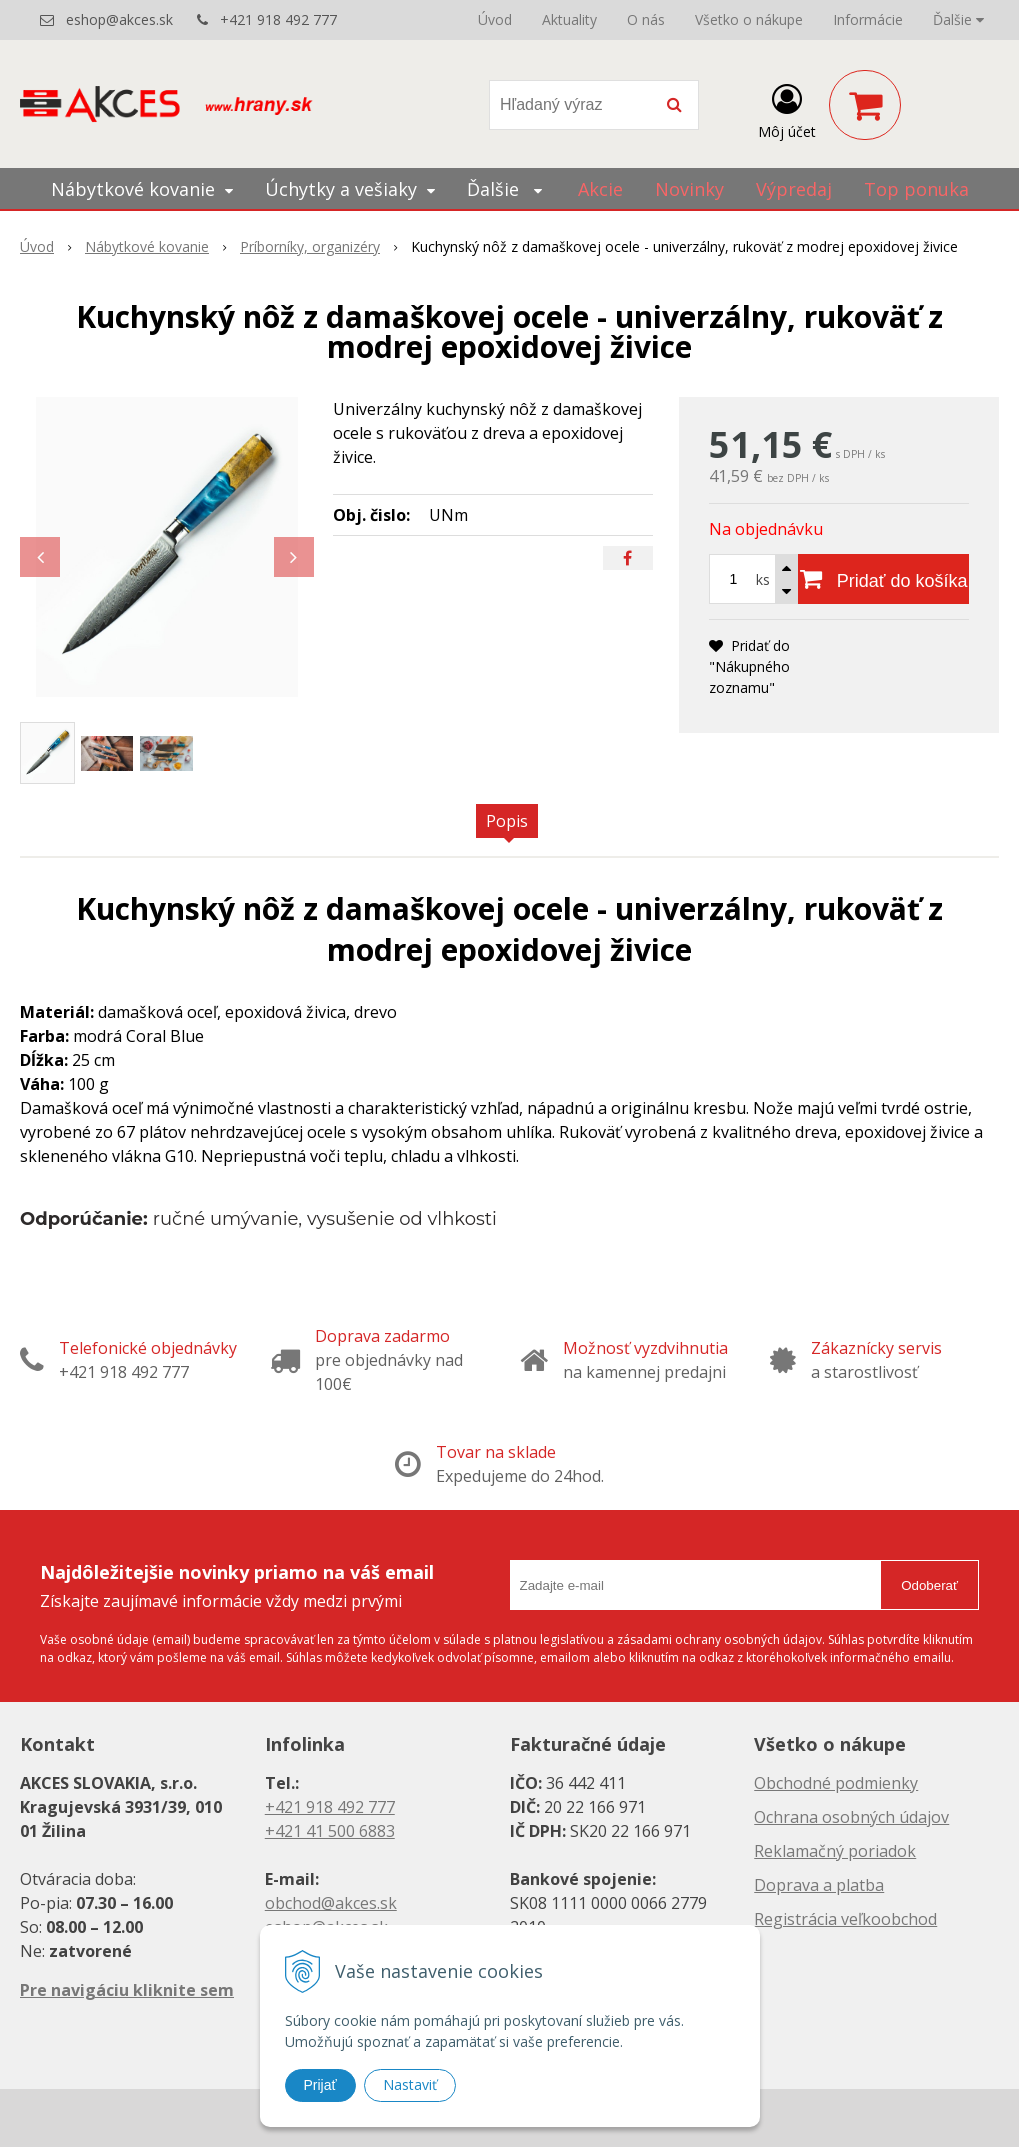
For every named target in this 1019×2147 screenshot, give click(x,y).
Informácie (868, 19)
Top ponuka (916, 189)
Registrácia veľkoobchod (845, 1919)
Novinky (689, 189)
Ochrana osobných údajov (851, 1817)
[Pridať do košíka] (883, 579)
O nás (646, 19)
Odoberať (929, 1585)
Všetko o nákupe (749, 19)
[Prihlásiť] (787, 109)
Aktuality (569, 19)
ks (763, 579)
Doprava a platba (819, 1885)
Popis (507, 821)
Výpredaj (794, 189)
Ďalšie (958, 19)
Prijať (320, 2085)
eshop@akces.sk (119, 19)
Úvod (495, 19)
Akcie (600, 189)
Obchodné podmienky (836, 1783)
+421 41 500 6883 (330, 1831)
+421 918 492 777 (278, 19)
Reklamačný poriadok (835, 1851)
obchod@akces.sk (331, 1903)
